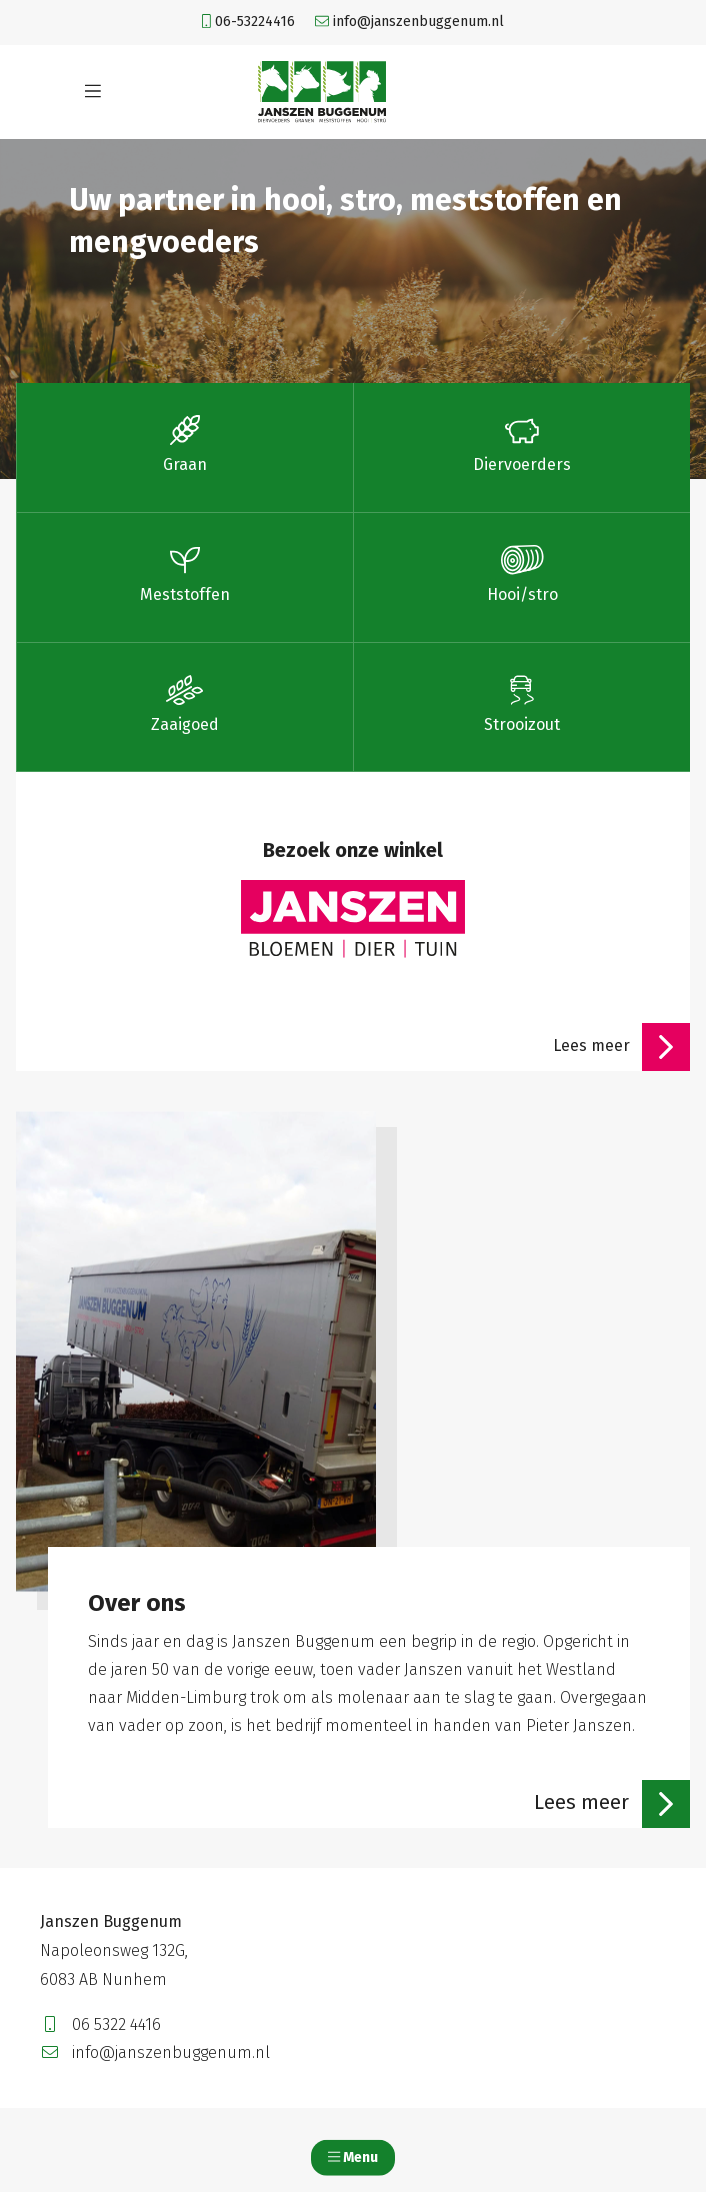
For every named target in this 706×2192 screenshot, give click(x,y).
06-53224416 (248, 21)
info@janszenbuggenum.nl (409, 21)
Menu (353, 2157)
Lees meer (621, 1047)
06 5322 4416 (100, 2024)
